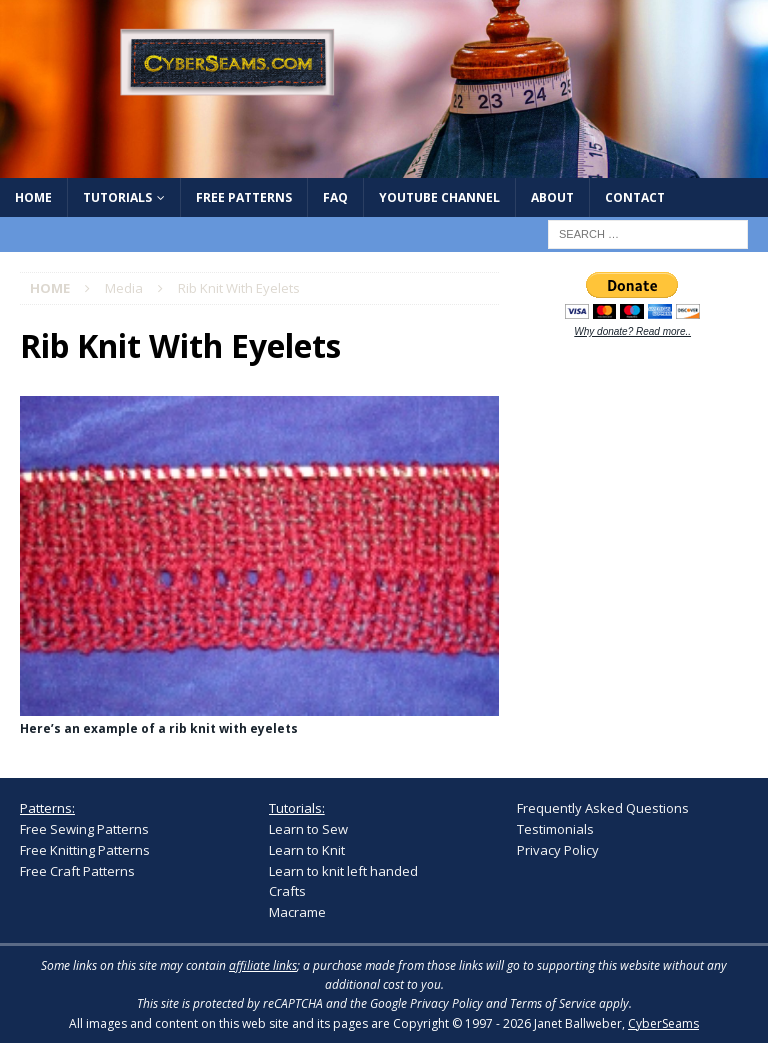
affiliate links (263, 965)
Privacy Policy (558, 850)
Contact (635, 197)
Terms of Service (553, 1003)
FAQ (335, 197)
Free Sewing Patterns (84, 829)
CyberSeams (663, 1023)
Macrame (297, 912)
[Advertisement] (642, 486)
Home (33, 197)
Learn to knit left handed (343, 871)
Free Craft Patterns (77, 871)
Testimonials (555, 829)
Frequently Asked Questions (603, 808)
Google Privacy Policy (426, 1003)
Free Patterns (244, 197)
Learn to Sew (308, 829)
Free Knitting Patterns (85, 850)
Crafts (287, 891)
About (552, 197)
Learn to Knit (307, 850)
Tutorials (117, 197)
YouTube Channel (439, 197)
